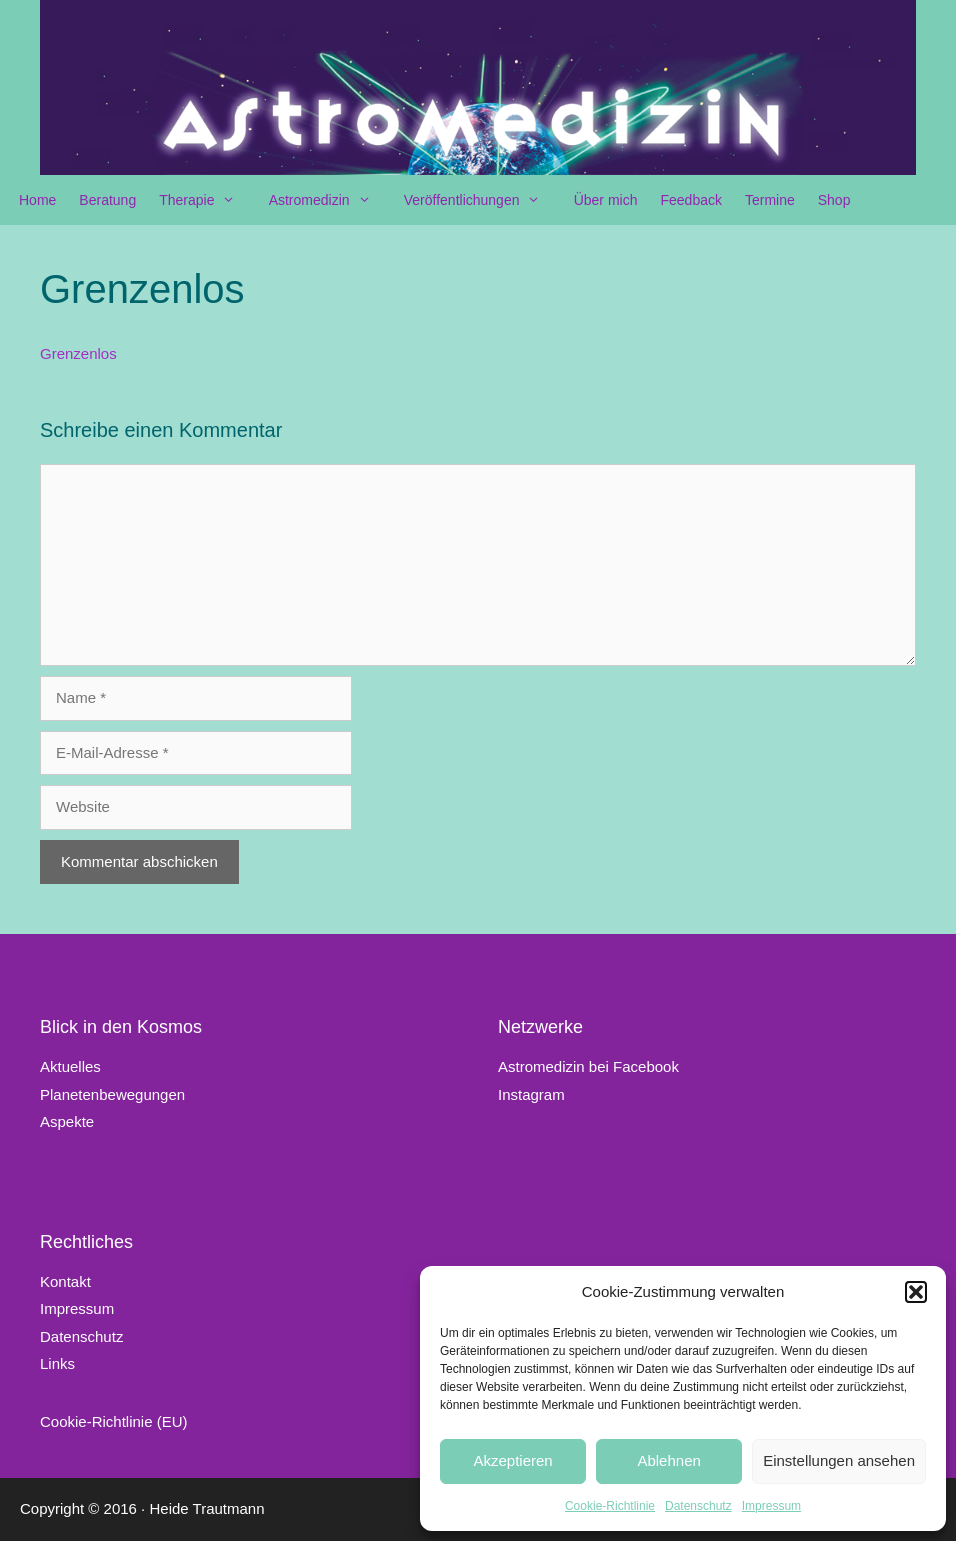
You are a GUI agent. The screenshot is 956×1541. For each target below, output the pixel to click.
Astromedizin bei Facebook (588, 1066)
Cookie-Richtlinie (610, 1506)
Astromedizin (330, 200)
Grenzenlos (78, 353)
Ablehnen (668, 1460)
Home (37, 200)
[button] (916, 1292)
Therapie (207, 200)
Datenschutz (698, 1506)
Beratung (107, 200)
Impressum (771, 1506)
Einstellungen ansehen (839, 1460)
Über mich (606, 200)
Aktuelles (70, 1066)
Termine (770, 200)
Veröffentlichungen (482, 200)
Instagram (531, 1094)
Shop (834, 200)
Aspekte (67, 1121)
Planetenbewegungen (112, 1094)
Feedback (690, 200)
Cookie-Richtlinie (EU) (114, 1421)
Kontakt (65, 1281)
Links (57, 1363)
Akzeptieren (512, 1460)
